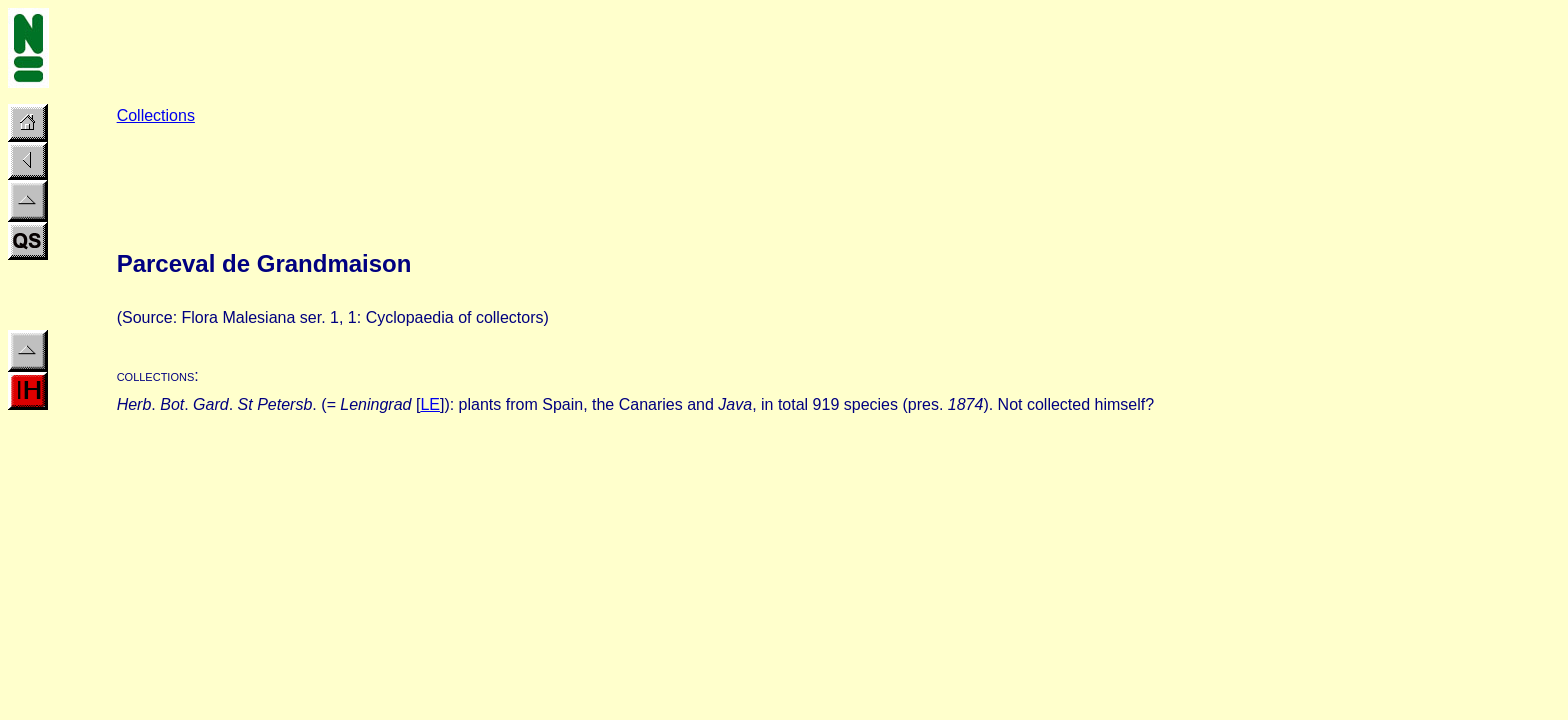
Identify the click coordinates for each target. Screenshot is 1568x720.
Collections (156, 115)
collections (156, 375)
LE (430, 404)
